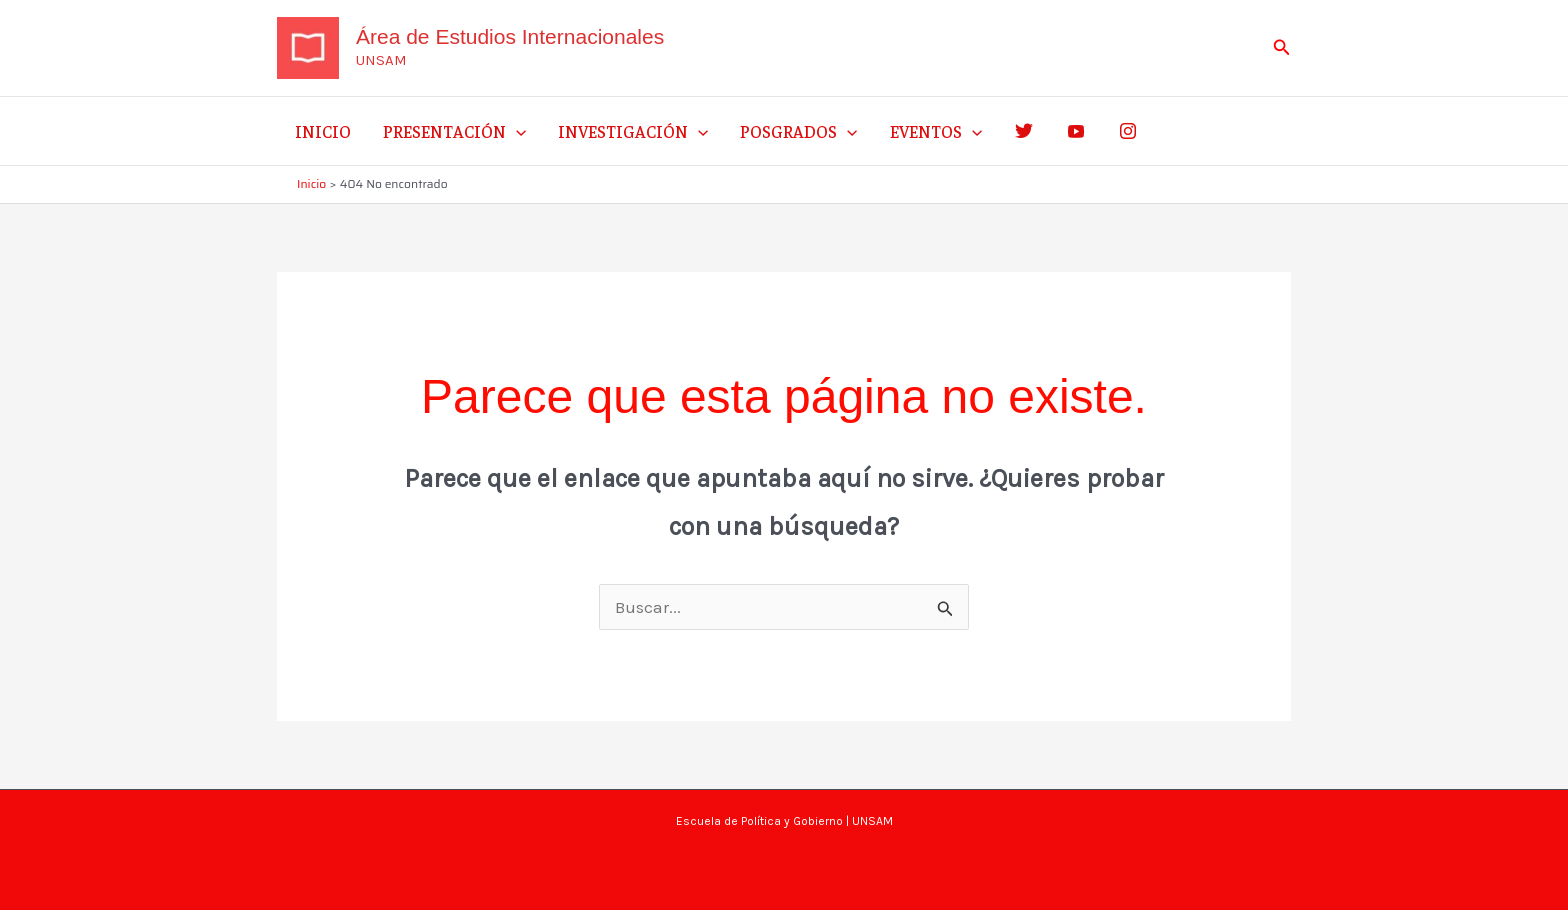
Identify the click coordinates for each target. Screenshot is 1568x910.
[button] (1282, 48)
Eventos (936, 131)
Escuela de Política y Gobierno (759, 821)
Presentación (454, 131)
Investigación (633, 131)
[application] (516, 131)
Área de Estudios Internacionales (510, 36)
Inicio (323, 131)
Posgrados (798, 131)
